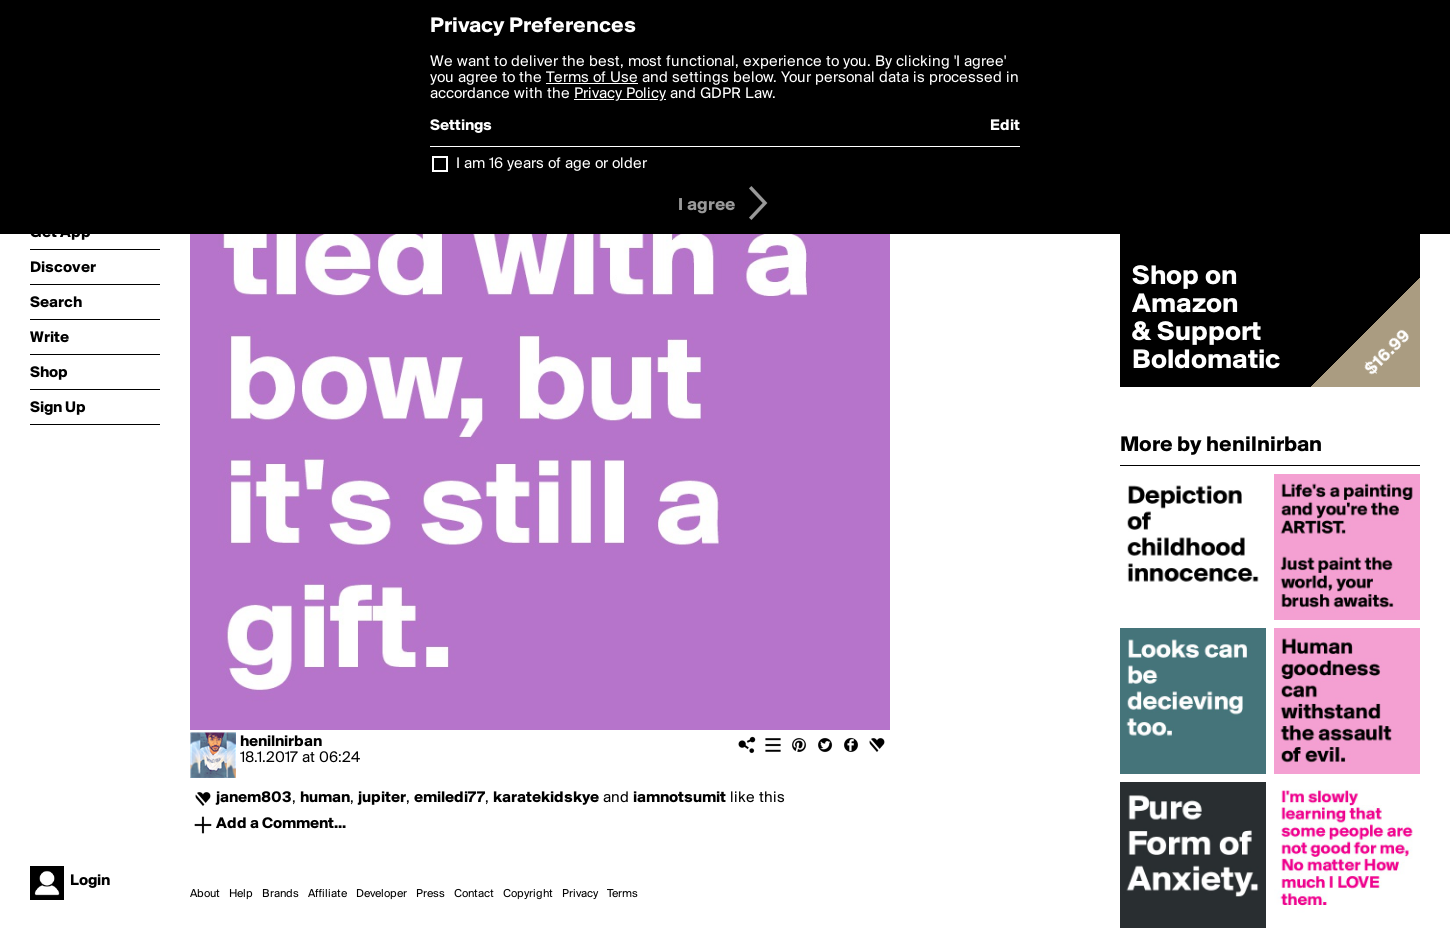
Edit (1005, 126)
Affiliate (327, 894)
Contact (474, 894)
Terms (622, 894)
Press (430, 894)
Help (241, 894)
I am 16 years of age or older (551, 164)
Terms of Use (592, 78)
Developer (381, 894)
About (205, 894)
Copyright (528, 894)
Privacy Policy (620, 94)
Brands (280, 894)
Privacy (580, 894)
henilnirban (281, 742)
